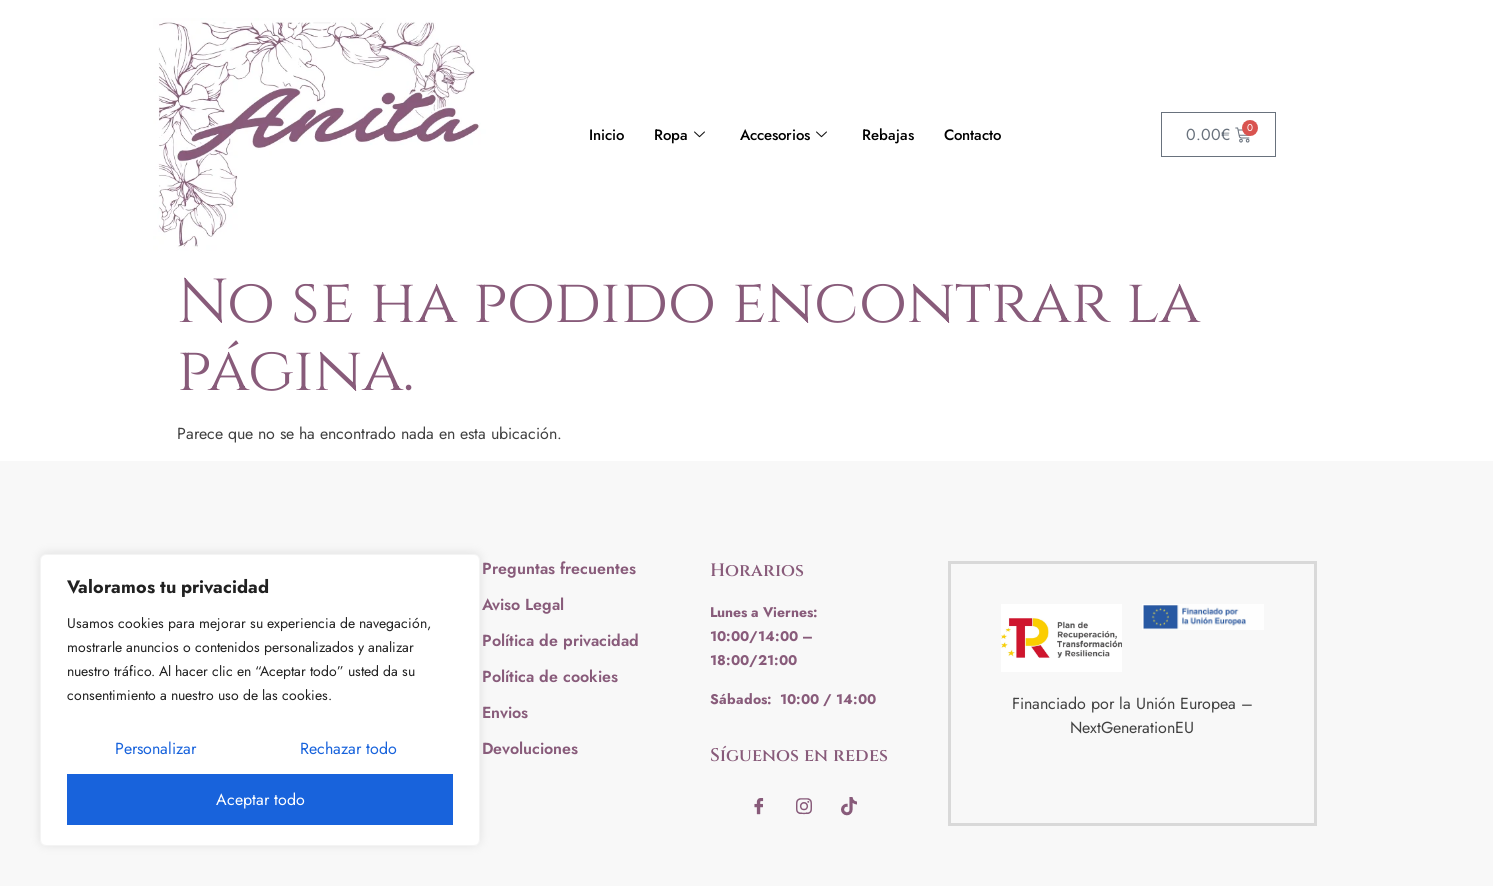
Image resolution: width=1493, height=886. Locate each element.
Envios (505, 712)
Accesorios (786, 135)
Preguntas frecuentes (559, 568)
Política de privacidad (560, 640)
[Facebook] (759, 806)
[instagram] (804, 806)
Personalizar (155, 748)
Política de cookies (550, 676)
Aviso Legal (523, 604)
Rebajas (888, 135)
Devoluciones (530, 748)
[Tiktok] (849, 806)
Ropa (682, 135)
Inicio (606, 135)
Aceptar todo (260, 799)
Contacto (972, 135)
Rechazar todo (348, 748)
